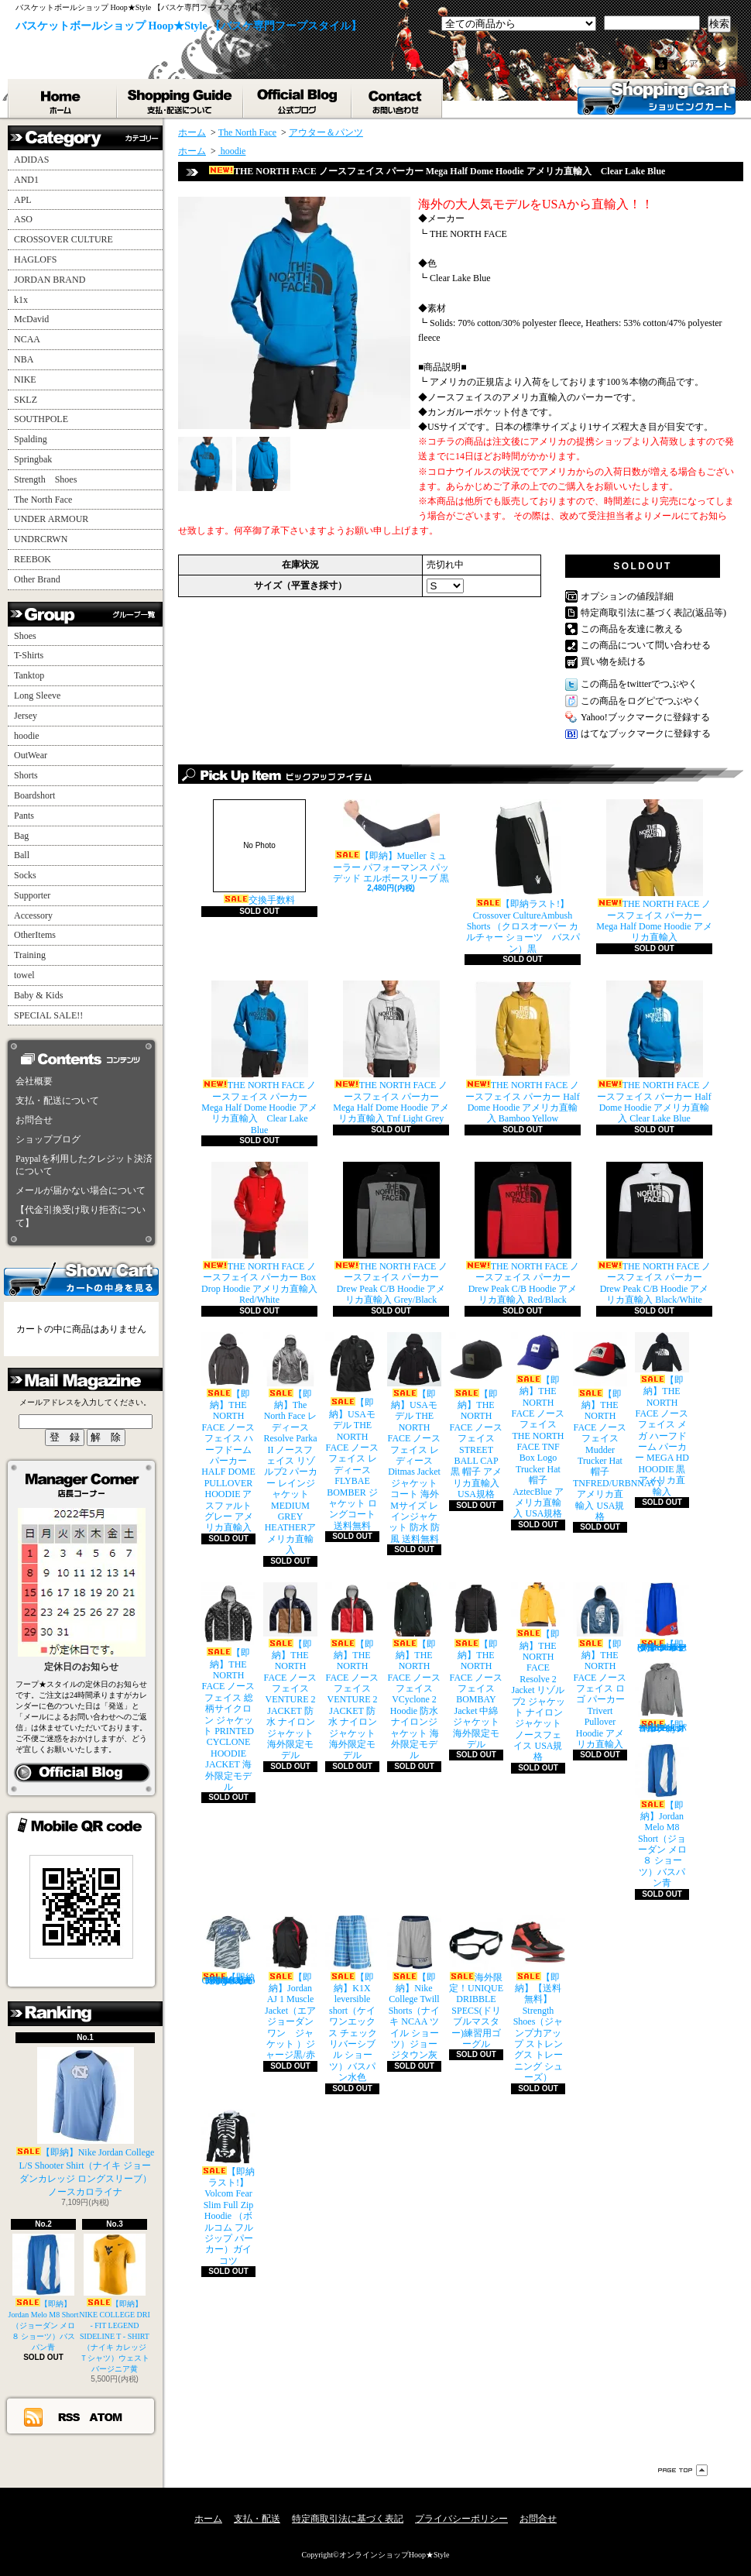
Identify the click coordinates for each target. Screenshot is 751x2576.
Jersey (25, 715)
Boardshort (34, 795)
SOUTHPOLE (41, 419)
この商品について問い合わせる (646, 645)
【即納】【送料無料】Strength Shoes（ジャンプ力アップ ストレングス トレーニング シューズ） (538, 1999)
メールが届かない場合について (80, 1190)
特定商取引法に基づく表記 (347, 2518)
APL (23, 199)
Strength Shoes (45, 479)
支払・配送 (257, 2518)
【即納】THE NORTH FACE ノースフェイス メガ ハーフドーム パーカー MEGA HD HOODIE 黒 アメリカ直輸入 (662, 1414)
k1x (21, 299)
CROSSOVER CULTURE (63, 239)
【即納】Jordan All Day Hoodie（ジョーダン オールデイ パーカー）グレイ (662, 1698)
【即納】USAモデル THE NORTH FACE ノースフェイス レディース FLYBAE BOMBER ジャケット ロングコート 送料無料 (352, 1431)
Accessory (33, 915)
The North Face (43, 499)
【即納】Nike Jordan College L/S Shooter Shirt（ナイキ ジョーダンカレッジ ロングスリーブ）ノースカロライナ (85, 2121)
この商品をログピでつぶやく (641, 701)
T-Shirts (28, 655)
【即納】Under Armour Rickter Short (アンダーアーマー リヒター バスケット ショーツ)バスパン (662, 1617)
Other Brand (37, 579)
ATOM (106, 2416)
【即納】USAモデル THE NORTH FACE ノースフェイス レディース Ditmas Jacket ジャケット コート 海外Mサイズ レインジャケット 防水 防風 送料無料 (414, 1438)
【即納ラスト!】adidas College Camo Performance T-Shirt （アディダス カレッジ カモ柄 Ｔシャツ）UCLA (228, 1950)
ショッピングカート (657, 97)
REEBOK (32, 559)
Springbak (33, 459)
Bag (21, 835)
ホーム (63, 98)
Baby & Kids (38, 995)
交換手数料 (259, 852)
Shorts (26, 775)
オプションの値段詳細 (627, 596)
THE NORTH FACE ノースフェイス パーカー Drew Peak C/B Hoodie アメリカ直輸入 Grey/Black (391, 1233)
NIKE (25, 379)
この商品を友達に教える (632, 628)
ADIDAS (31, 159)
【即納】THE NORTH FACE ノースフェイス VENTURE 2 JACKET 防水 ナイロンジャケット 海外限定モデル (290, 1671)
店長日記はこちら (81, 1773)
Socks (25, 875)
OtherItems (35, 934)
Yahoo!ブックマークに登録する (645, 717)
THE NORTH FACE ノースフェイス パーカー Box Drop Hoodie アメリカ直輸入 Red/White (259, 1233)
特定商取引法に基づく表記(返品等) (653, 612)
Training (30, 955)
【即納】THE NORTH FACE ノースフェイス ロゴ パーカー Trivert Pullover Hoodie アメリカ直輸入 (600, 1666)
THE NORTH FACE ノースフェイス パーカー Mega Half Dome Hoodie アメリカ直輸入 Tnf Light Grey (390, 1052)
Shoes (25, 635)
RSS (69, 2416)
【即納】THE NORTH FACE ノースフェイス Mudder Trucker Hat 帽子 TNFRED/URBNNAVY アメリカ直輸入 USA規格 (618, 1427)
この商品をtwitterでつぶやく (639, 683)
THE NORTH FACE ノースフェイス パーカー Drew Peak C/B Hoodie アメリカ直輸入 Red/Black (523, 1233)
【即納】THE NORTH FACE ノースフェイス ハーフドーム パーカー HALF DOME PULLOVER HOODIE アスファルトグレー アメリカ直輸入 (228, 1433)
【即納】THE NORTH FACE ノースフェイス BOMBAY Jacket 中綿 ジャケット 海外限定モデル (476, 1666)
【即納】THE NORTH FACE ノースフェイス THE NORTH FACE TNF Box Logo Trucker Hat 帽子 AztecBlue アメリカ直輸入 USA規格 (538, 1426)
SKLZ (25, 399)
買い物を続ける (613, 661)
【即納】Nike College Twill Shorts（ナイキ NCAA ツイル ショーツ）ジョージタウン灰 (414, 1988)
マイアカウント (703, 63)
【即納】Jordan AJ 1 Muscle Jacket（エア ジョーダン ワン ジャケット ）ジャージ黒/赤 (290, 1988)
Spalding (30, 439)
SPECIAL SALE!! (48, 1015)
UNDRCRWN (40, 539)
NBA (23, 359)
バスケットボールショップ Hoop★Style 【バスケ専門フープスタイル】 (188, 26)
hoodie (26, 735)
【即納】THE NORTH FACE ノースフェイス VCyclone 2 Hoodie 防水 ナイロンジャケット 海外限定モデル (414, 1671)
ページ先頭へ (683, 2470)
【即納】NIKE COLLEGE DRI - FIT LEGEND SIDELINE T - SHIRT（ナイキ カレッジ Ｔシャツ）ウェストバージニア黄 (114, 2303)
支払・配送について (181, 98)
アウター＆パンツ (326, 132)
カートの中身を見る (81, 1278)
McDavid (31, 319)
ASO (23, 219)
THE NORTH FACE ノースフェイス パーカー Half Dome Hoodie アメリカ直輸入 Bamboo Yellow (522, 1052)
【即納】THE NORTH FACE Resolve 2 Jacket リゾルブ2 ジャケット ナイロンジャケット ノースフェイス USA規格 (538, 1672)
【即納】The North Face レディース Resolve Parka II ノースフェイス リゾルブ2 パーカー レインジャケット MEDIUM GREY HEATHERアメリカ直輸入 (290, 1443)
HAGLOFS (35, 259)
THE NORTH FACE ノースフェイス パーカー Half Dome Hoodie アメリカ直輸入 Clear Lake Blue (654, 1052)
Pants (24, 815)
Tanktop (29, 675)
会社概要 (34, 1081)
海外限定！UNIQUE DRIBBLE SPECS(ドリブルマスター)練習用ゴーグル (476, 1982)
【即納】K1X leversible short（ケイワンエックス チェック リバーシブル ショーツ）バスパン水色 (352, 1999)
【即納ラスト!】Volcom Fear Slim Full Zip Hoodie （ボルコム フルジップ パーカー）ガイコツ (228, 2188)
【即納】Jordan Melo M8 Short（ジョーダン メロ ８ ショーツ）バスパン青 (44, 2292)
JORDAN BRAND (49, 279)
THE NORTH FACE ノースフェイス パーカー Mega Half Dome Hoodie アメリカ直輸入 (654, 871)
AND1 (26, 179)
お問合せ (397, 98)
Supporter (32, 895)
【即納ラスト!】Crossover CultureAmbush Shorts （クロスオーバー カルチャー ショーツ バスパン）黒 (523, 876)
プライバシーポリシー (461, 2518)
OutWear (30, 755)
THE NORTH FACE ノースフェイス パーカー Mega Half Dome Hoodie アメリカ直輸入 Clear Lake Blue (259, 1058)
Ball (21, 855)
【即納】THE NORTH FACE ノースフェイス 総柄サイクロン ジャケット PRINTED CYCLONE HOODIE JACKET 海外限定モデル (228, 1687)
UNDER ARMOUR (51, 518)
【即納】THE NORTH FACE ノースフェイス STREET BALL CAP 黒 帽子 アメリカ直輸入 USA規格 (476, 1416)
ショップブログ (298, 98)
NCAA (27, 339)
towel (24, 975)
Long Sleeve (37, 695)
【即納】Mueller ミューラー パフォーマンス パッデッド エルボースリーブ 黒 (391, 841)
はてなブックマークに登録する (646, 733)
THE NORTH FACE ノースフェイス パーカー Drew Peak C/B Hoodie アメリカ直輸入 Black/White (655, 1233)
